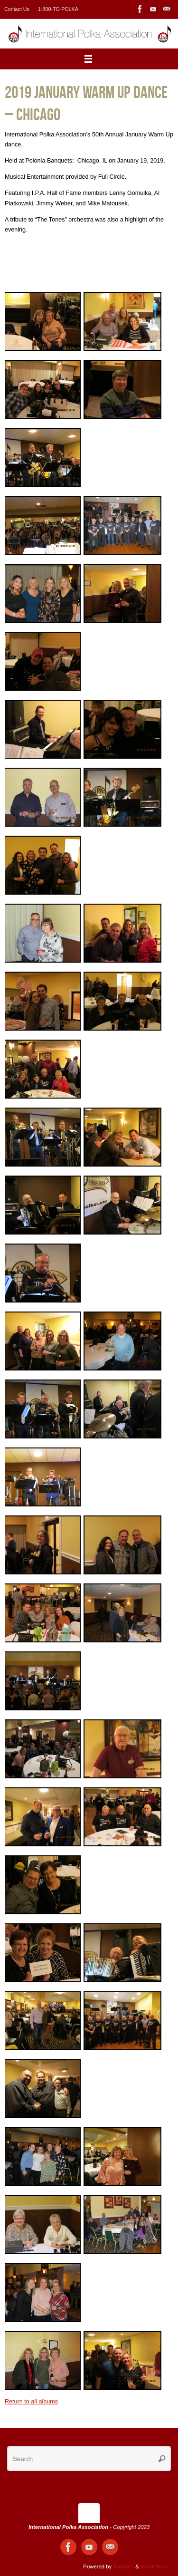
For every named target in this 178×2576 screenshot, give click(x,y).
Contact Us (16, 9)
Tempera (123, 2566)
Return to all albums (31, 2401)
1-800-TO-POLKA (58, 9)
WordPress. (155, 2566)
